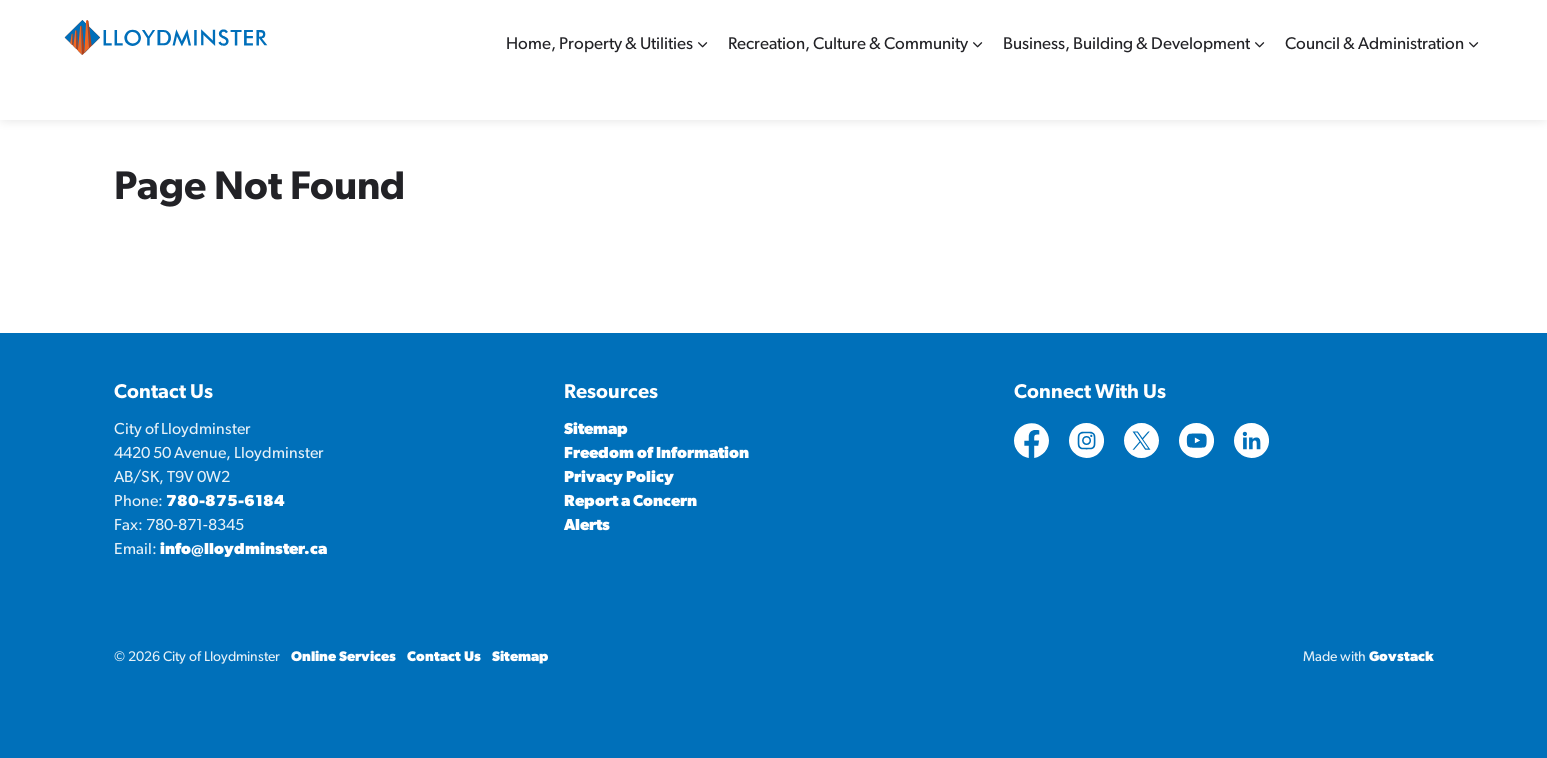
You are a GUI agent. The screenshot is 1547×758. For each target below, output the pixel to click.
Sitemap (1402, 29)
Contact (1223, 29)
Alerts (587, 526)
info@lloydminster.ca (243, 550)
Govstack (1401, 657)
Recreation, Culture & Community (848, 89)
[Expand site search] (1464, 30)
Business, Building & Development (1126, 89)
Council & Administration (1374, 89)
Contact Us (444, 657)
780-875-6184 (225, 502)
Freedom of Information (656, 454)
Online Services (1313, 29)
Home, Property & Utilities (599, 89)
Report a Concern (630, 502)
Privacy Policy (619, 478)
